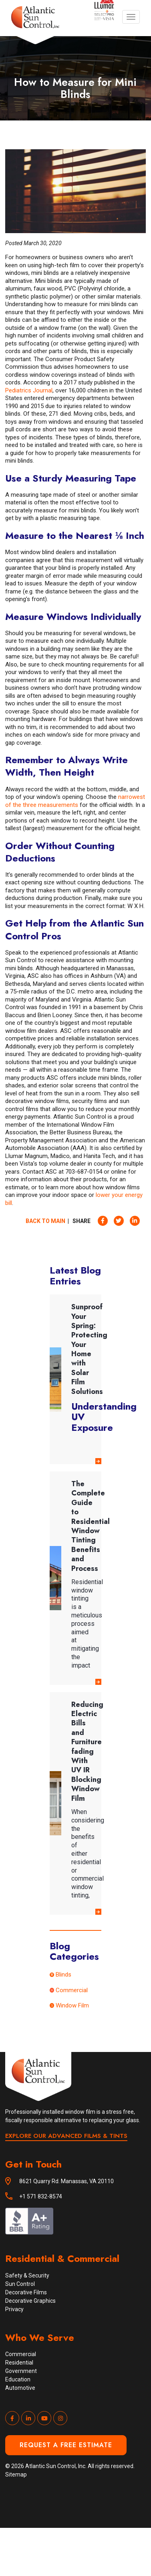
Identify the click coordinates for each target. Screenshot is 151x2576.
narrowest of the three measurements (75, 801)
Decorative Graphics (30, 2301)
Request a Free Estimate (66, 2445)
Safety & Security (27, 2275)
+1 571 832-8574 (40, 2196)
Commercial (72, 1990)
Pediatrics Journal (28, 390)
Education (17, 2379)
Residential (19, 2362)
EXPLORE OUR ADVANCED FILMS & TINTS (66, 2135)
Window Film (72, 2005)
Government (21, 2371)
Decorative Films (26, 2292)
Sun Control (20, 2284)
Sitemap (16, 2474)
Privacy (14, 2309)
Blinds (63, 1974)
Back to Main (45, 1221)
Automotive (20, 2388)
